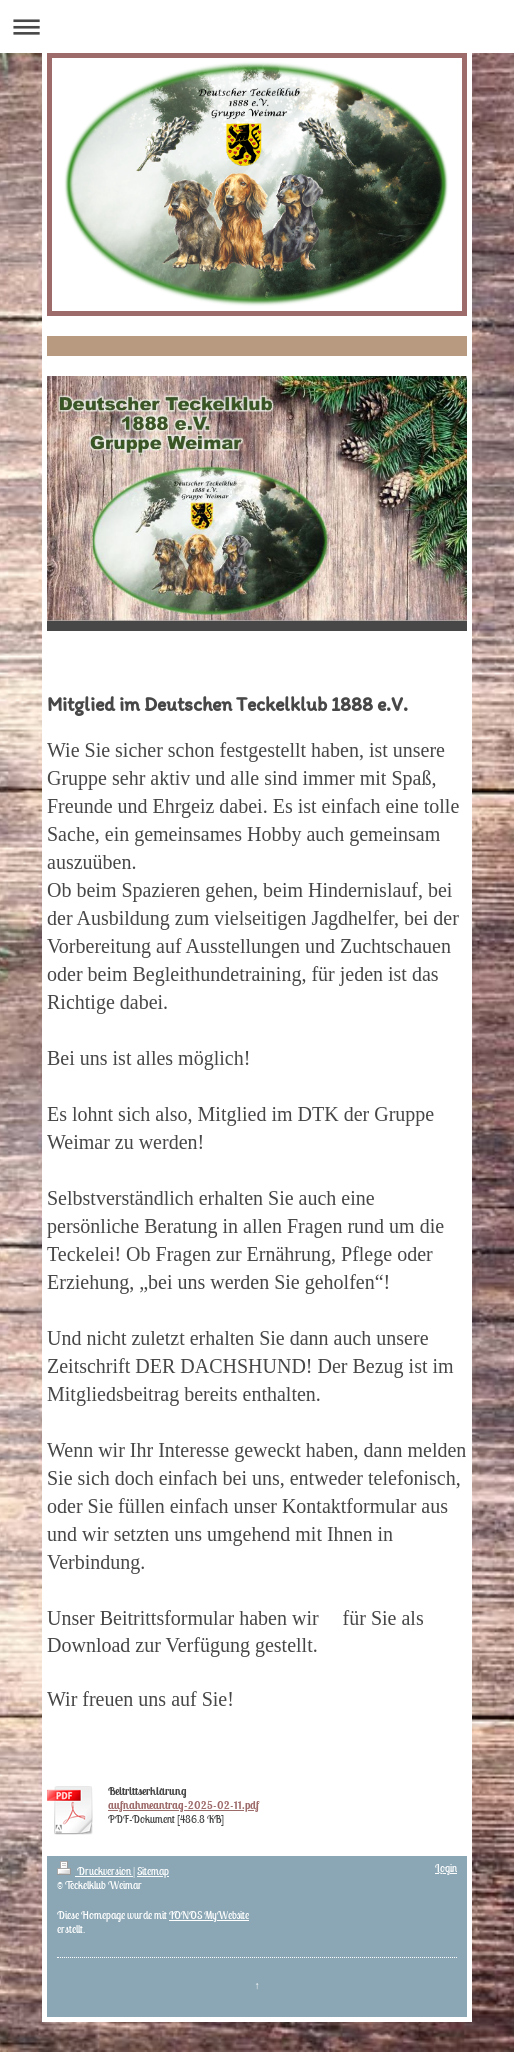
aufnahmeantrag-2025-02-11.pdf (183, 1805)
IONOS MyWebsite (209, 1915)
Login (446, 1868)
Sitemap (153, 1871)
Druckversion (95, 1871)
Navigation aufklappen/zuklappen (257, 26)
